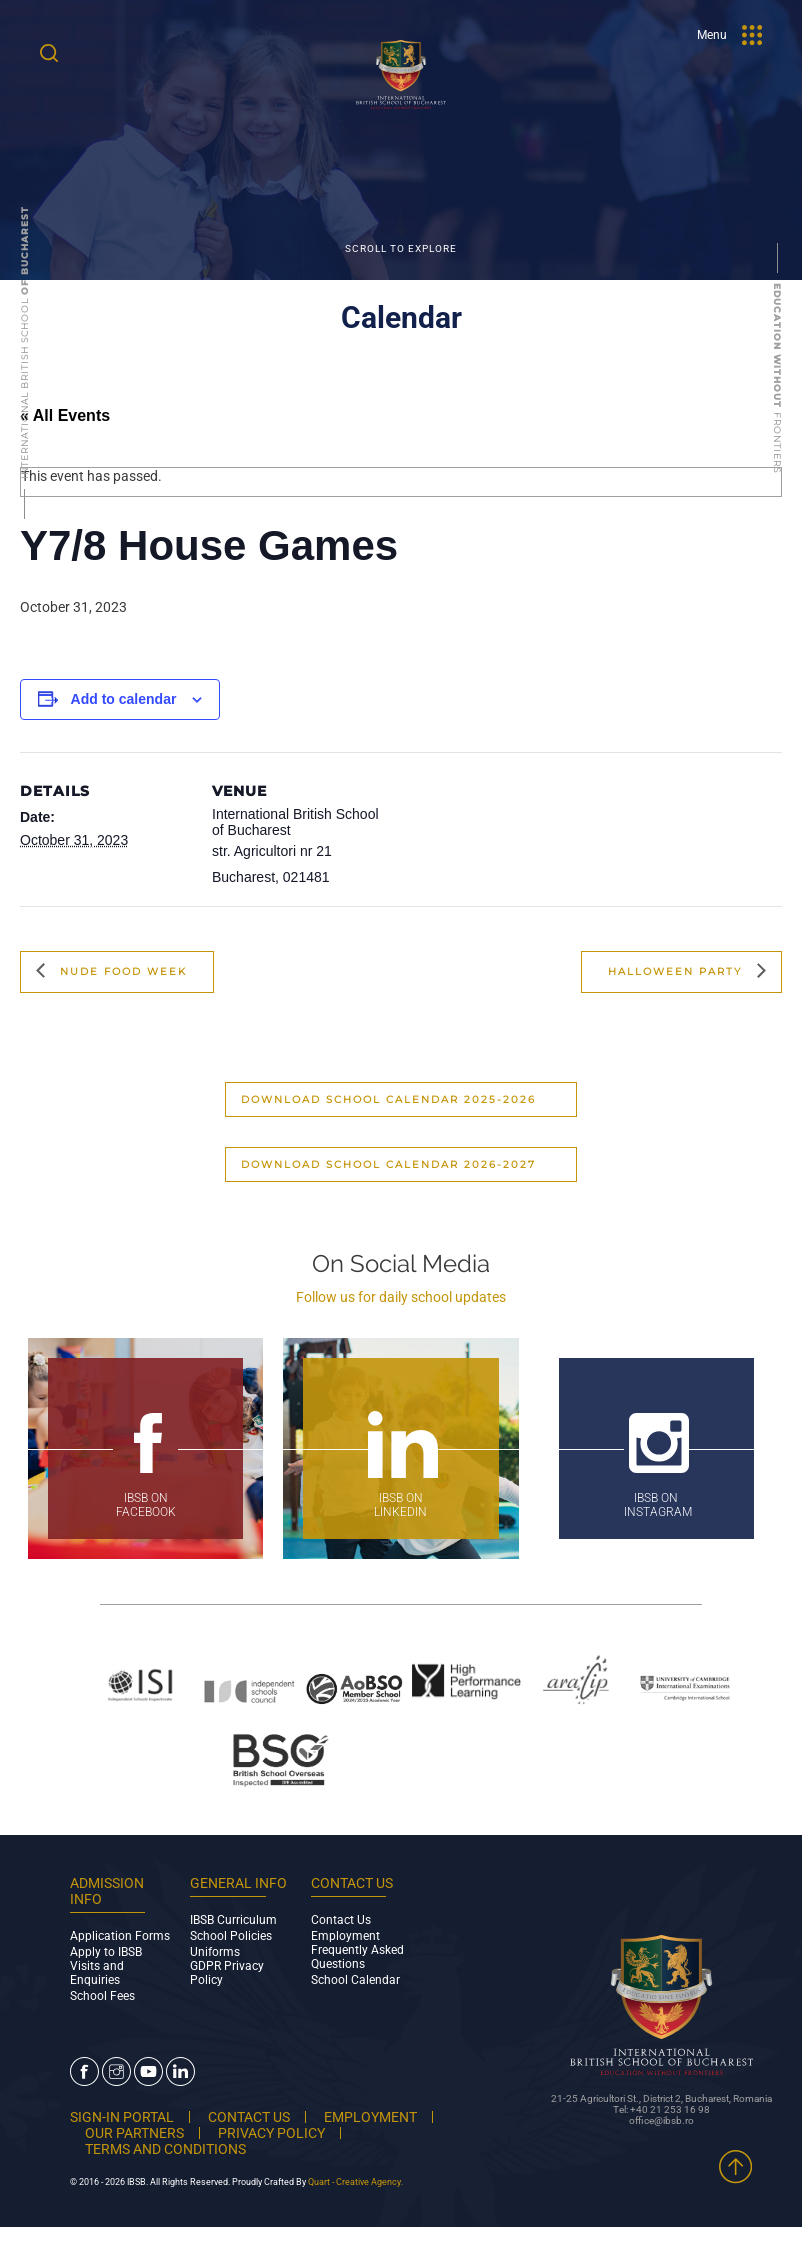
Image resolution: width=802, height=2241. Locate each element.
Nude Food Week (121, 970)
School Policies (231, 1936)
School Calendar (355, 1980)
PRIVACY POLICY (271, 2133)
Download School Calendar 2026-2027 (388, 1164)
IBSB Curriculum (233, 1920)
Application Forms (120, 1936)
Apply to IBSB (106, 1952)
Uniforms (215, 1952)
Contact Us (341, 1920)
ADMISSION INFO (107, 1891)
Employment (345, 1936)
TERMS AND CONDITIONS (165, 2149)
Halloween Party (677, 970)
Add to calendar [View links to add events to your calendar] (124, 699)
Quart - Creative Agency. (355, 2182)
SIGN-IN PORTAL (122, 2117)
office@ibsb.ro (661, 2120)
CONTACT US (249, 2117)
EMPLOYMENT (370, 2117)
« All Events (65, 415)
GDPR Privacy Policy (227, 1973)
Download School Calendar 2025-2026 (388, 1099)
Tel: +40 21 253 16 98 (661, 2109)
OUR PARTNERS (134, 2133)
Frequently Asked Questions (357, 1957)
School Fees (102, 1996)
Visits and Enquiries (97, 1973)
